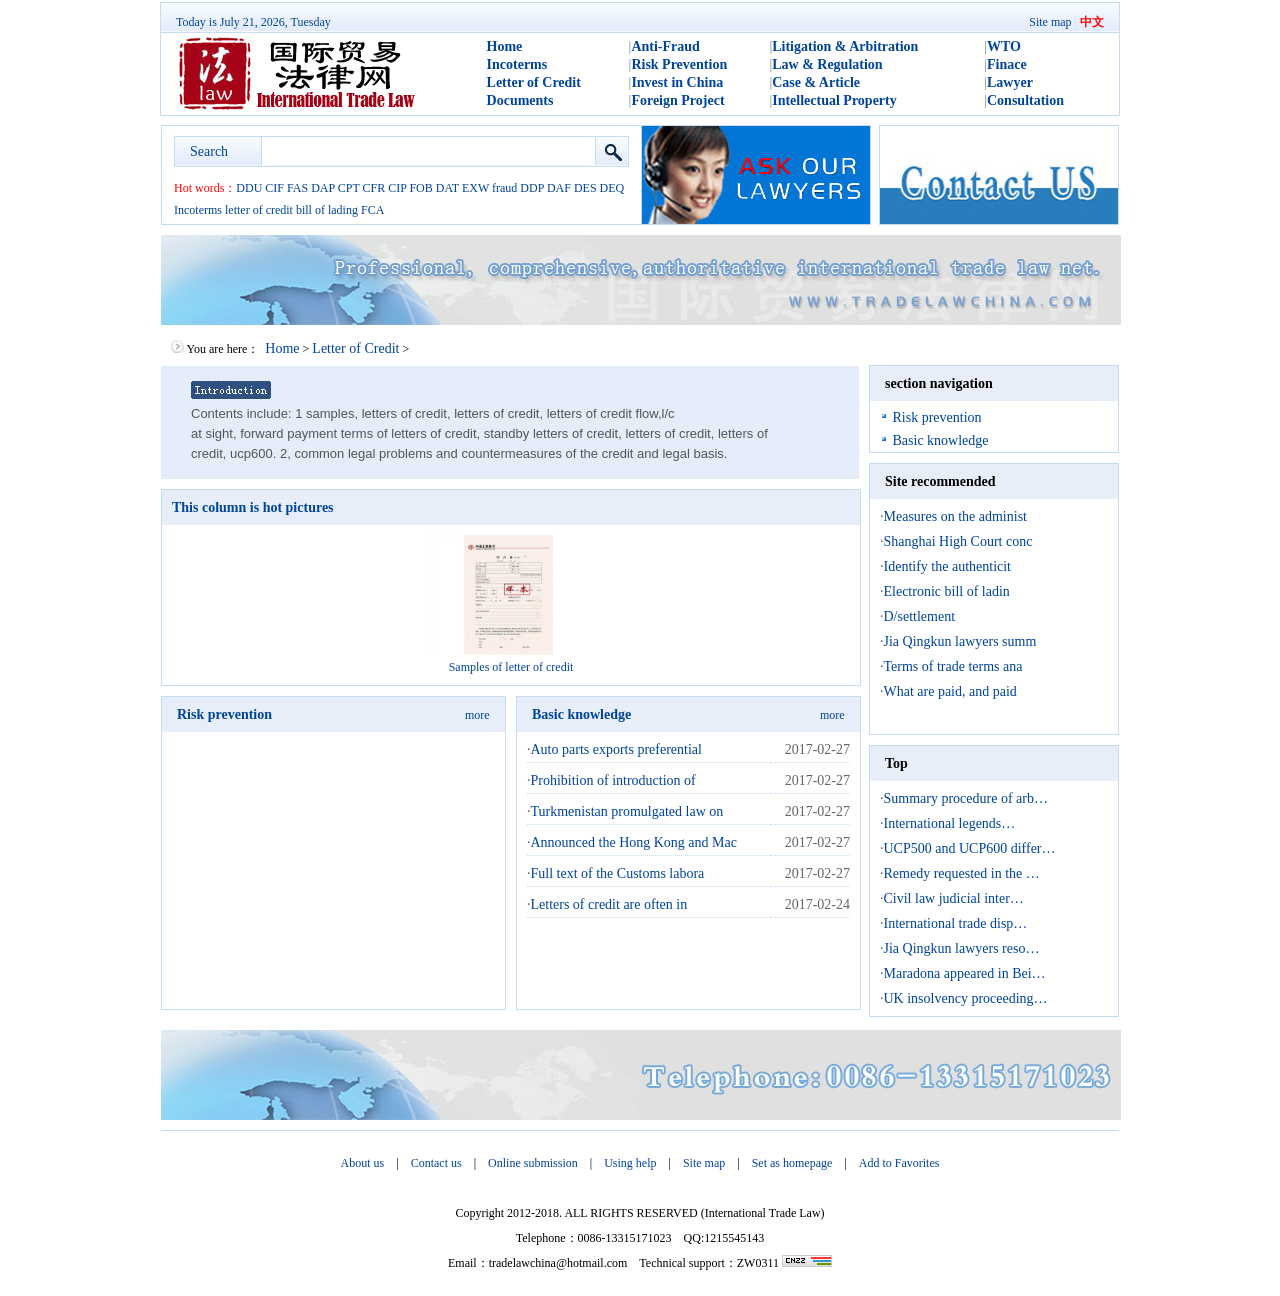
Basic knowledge (581, 714)
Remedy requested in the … (962, 873)
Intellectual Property (834, 100)
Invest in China (677, 82)
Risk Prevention (679, 64)
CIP (397, 188)
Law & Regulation (827, 64)
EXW (475, 188)
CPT (349, 188)
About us (363, 1163)
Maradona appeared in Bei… (965, 973)
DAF (559, 188)
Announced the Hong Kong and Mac (634, 842)
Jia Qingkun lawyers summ (960, 641)
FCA (372, 210)
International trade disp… (956, 923)
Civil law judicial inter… (954, 898)
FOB (420, 188)
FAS (297, 188)
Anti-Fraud (665, 46)
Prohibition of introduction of (613, 780)
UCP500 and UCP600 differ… (970, 848)
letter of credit (259, 210)
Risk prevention (224, 714)
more (477, 715)
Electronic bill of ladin (947, 591)
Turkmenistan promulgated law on (627, 811)
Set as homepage (792, 1163)
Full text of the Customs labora (618, 873)
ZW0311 (758, 1263)
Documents (520, 100)
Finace (1007, 64)
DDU (249, 188)
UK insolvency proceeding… (966, 998)
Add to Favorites (899, 1163)
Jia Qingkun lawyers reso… (962, 948)
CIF (274, 188)
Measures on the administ (955, 516)
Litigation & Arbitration (845, 46)
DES (585, 188)
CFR (374, 188)
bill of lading (327, 210)
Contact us (436, 1163)
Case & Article (816, 82)
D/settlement (920, 616)
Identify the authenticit (948, 566)
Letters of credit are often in (609, 904)
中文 (1092, 22)
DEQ (612, 188)
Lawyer (1010, 82)
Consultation (1025, 100)
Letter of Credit (534, 82)
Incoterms (517, 64)
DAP (323, 188)
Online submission (533, 1163)
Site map (1050, 22)
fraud (504, 188)
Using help (630, 1163)
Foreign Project (677, 100)
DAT (447, 188)
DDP (532, 188)
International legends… (950, 823)
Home (505, 46)
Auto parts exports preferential (616, 749)
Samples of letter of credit (511, 667)
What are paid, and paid (950, 691)
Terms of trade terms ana (953, 666)
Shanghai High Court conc (958, 541)
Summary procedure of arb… (966, 798)
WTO (1004, 46)
